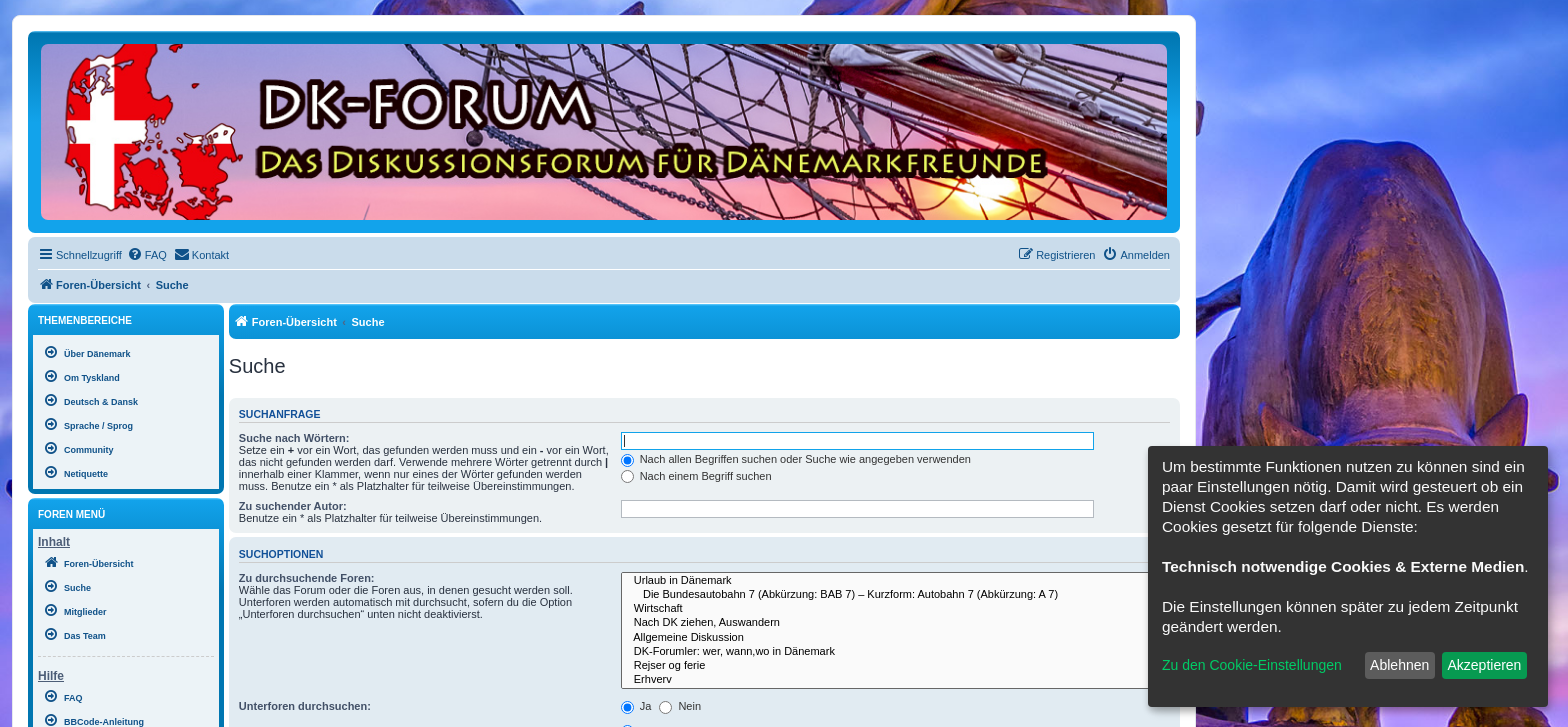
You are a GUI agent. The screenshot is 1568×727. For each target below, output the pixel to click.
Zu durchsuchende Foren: (307, 578)
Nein (680, 706)
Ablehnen (1399, 665)
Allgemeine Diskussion (895, 638)
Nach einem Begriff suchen (696, 476)
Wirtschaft (895, 609)
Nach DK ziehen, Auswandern (895, 623)
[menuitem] (147, 255)
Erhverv (895, 680)
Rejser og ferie (895, 666)
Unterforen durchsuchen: (305, 706)
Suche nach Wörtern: (294, 438)
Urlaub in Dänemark (895, 581)
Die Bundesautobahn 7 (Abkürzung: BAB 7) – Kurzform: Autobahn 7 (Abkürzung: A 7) (895, 595)
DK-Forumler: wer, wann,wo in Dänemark (895, 652)
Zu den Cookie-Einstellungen (1252, 665)
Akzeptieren (1484, 665)
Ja (636, 706)
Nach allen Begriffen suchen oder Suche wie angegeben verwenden (796, 459)
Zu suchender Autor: (293, 506)
